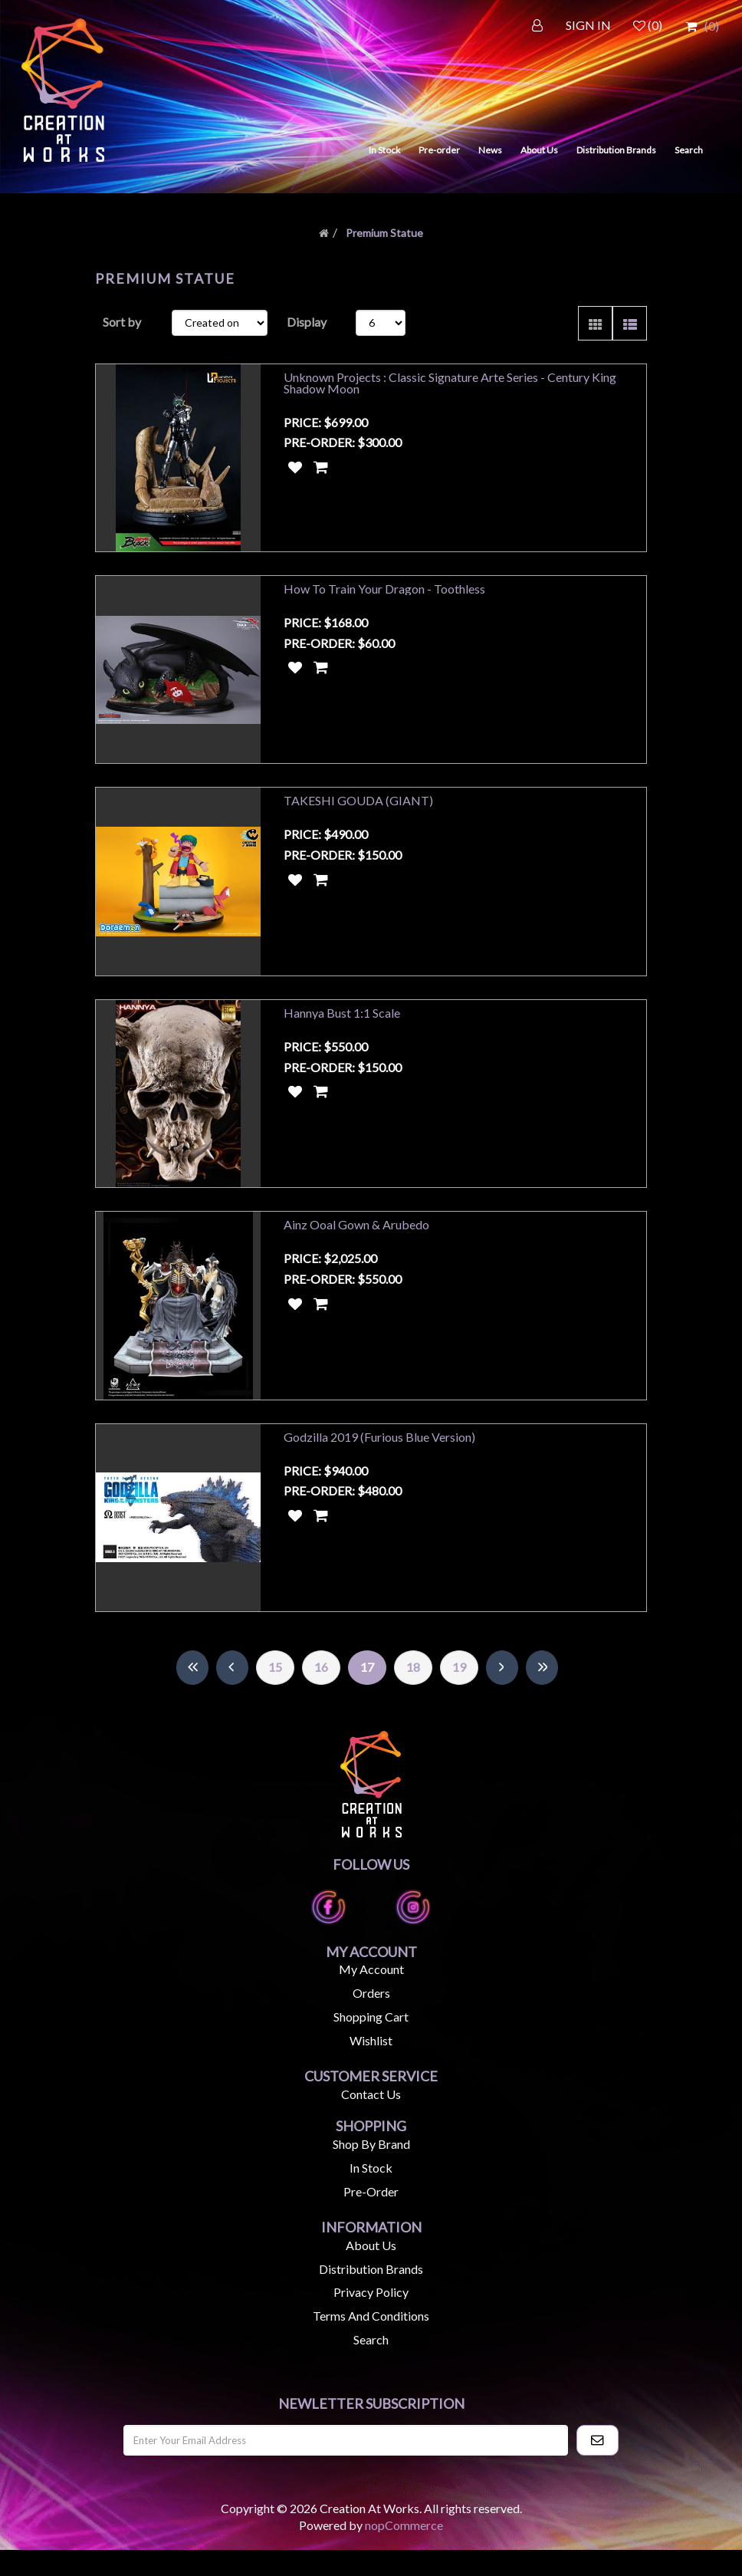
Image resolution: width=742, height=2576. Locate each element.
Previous (232, 1693)
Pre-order (439, 150)
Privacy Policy (371, 2318)
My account (371, 1995)
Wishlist (371, 2066)
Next (502, 1693)
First (192, 1693)
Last (542, 1693)
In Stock (384, 150)
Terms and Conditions (371, 2341)
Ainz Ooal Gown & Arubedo (356, 1242)
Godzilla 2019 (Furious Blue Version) (379, 1458)
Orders (371, 2019)
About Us (539, 150)
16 (321, 1693)
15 (275, 1693)
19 (459, 1693)
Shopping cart (371, 2042)
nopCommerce (404, 2551)
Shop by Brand (371, 2170)
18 (413, 1693)
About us (371, 2270)
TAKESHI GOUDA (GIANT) (358, 809)
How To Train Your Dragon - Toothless (384, 593)
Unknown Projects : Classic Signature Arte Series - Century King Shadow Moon (450, 383)
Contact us (371, 2119)
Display (307, 321)
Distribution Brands (616, 150)
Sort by (122, 321)
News (490, 150)
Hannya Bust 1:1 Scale (342, 1025)
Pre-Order (371, 2217)
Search (689, 150)
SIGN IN (587, 25)
